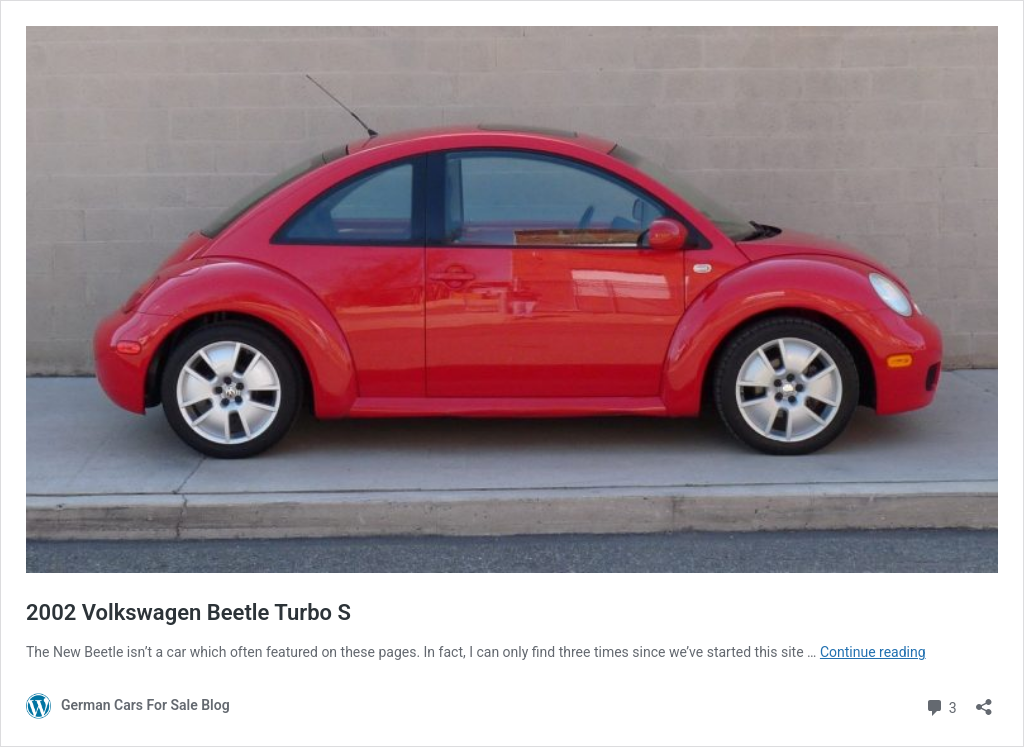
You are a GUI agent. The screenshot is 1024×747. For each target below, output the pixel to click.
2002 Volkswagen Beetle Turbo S (188, 612)
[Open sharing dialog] (984, 700)
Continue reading (873, 652)
